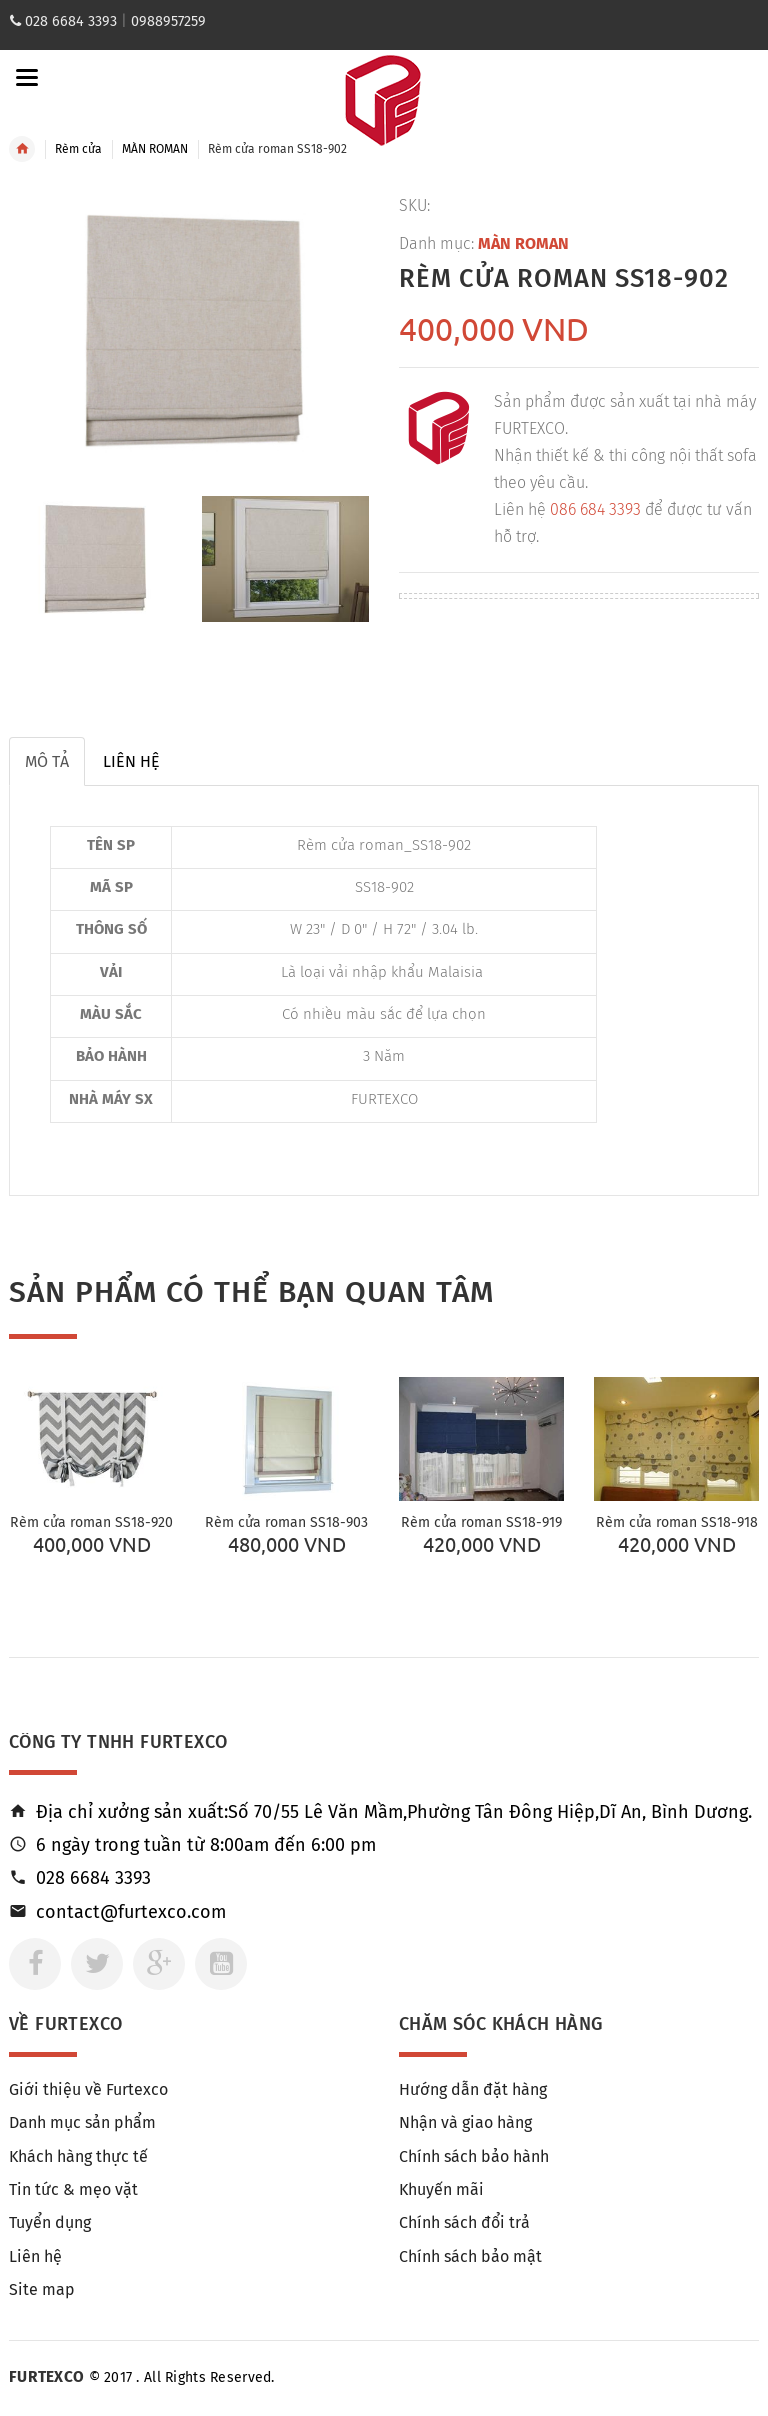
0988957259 (168, 21)
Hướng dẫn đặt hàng (473, 2089)
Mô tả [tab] (47, 761)
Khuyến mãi (441, 2189)
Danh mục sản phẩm (82, 2122)
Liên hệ (35, 2256)
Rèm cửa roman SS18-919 (481, 1522)
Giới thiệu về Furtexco (88, 2089)
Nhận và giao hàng (465, 2122)
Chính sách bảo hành (474, 2156)
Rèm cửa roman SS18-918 (677, 1522)
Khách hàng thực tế (78, 2156)
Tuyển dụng (50, 2222)
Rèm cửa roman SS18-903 (286, 1522)
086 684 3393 (595, 509)
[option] (93, 559)
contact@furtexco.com (131, 1912)
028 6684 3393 (71, 21)
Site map (42, 2289)
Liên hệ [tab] (131, 761)
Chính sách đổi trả (464, 2222)
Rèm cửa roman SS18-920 (91, 1522)
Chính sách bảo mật (470, 2256)
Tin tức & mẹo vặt (73, 2189)
